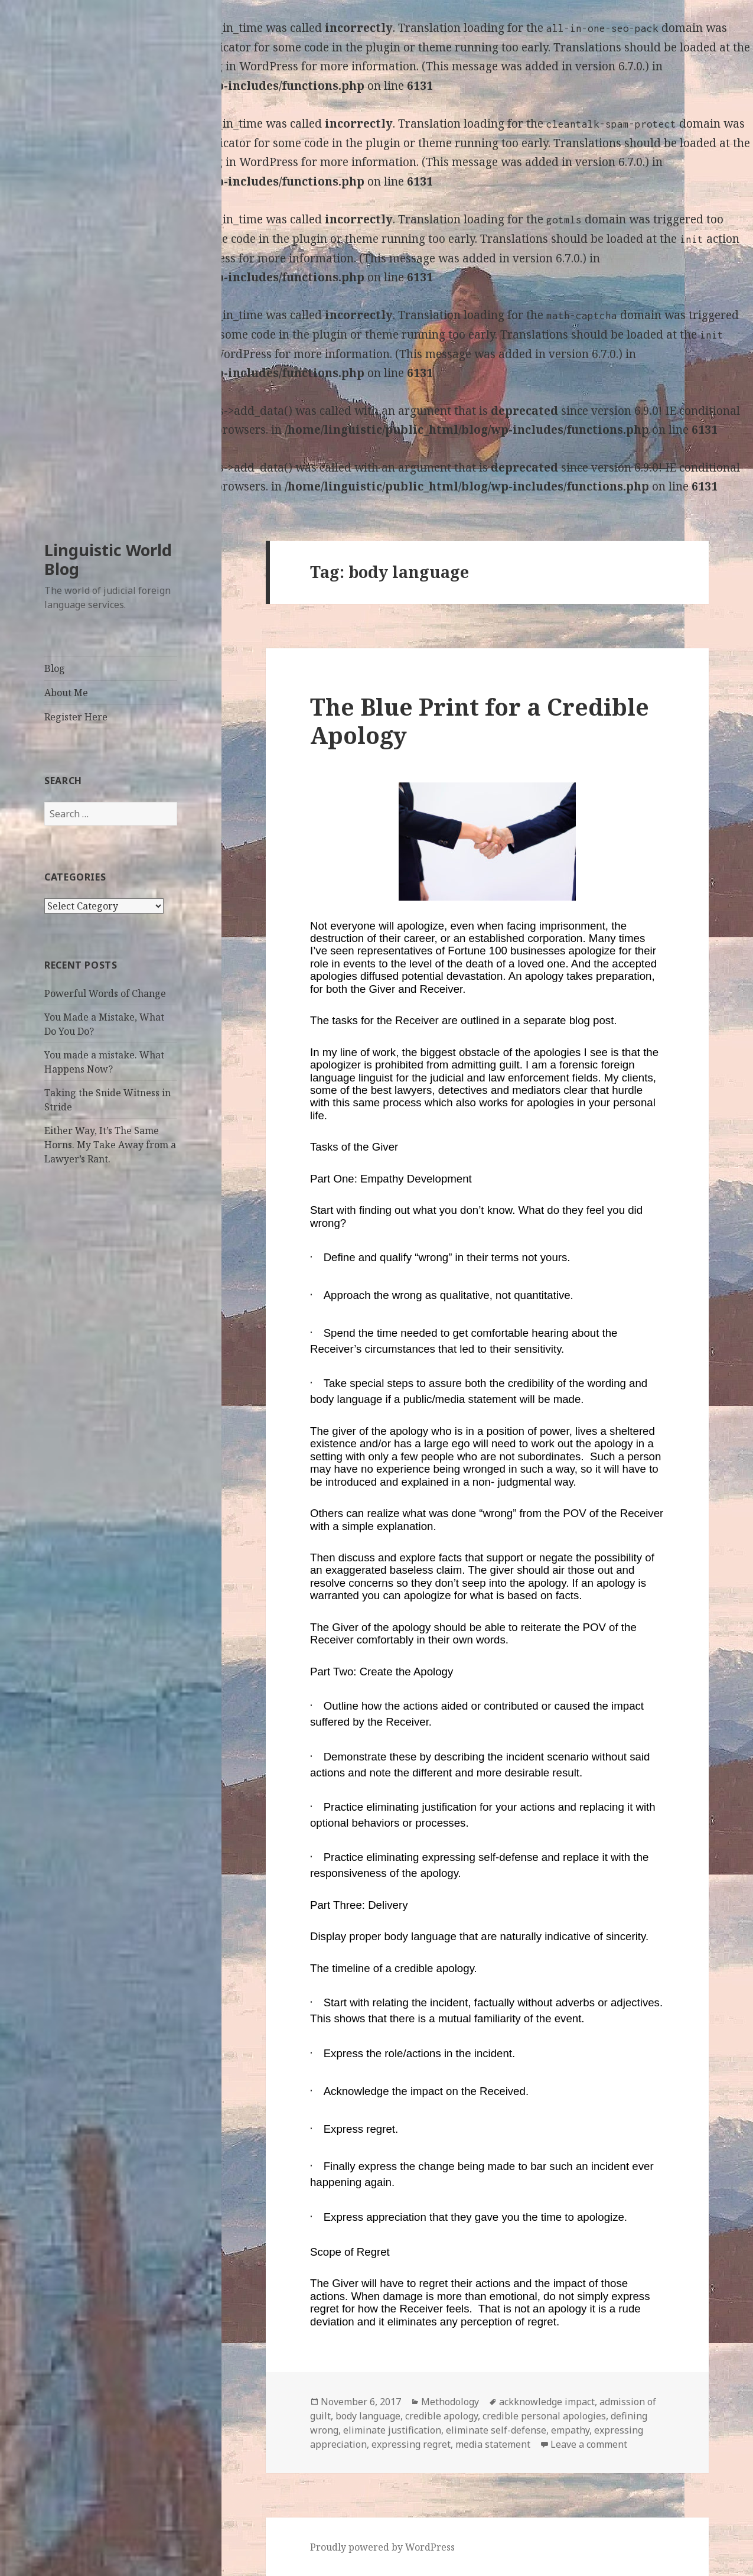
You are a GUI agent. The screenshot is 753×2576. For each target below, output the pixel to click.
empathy (570, 2430)
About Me (66, 692)
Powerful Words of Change (105, 993)
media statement (492, 2444)
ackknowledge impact (547, 2401)
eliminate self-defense (496, 2430)
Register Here (75, 716)
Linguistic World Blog (108, 559)
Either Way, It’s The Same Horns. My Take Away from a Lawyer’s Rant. (110, 1144)
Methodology (450, 2401)
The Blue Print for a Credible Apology (479, 721)
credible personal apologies (544, 2415)
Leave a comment (588, 2444)
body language (367, 2415)
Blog (54, 668)
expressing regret (411, 2444)
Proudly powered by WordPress (382, 2547)
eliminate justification (392, 2430)
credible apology (441, 2415)
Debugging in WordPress (231, 66)
